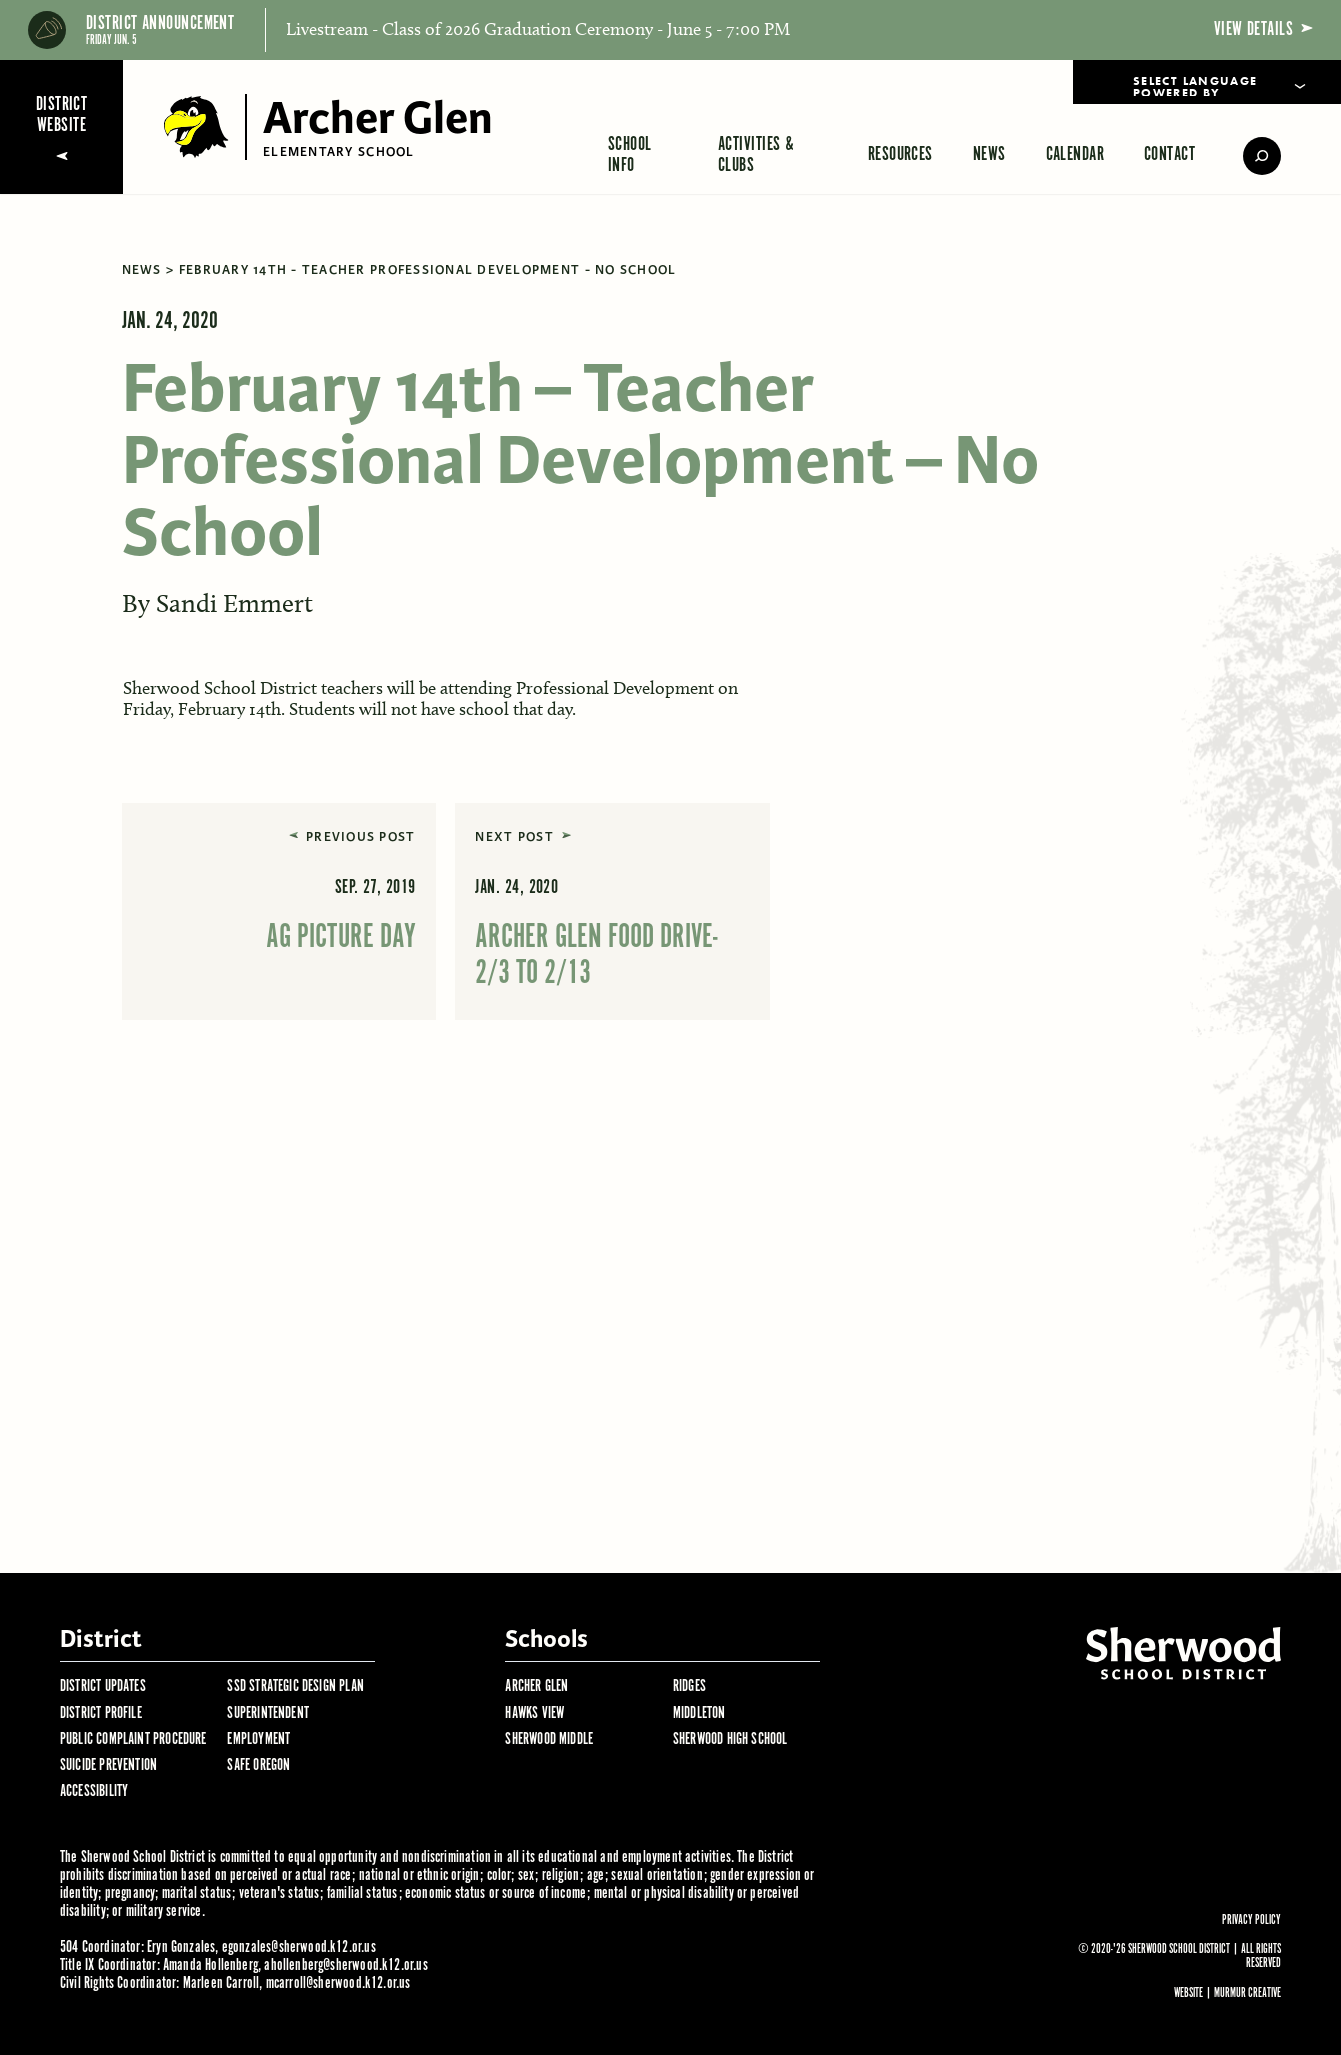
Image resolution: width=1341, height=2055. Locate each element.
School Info (630, 155)
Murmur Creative (1247, 1993)
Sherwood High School (730, 1739)
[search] (1248, 156)
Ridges (689, 1686)
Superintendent (268, 1713)
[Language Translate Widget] (1207, 82)
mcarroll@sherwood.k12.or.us (338, 1983)
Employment (258, 1739)
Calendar (1075, 154)
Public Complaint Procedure (133, 1739)
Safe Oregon (258, 1765)
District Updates (103, 1686)
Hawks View (534, 1713)
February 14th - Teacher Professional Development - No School (428, 270)
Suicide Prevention (108, 1765)
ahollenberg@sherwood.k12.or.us (345, 1965)
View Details (1264, 29)
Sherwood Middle (549, 1739)
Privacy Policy (1251, 1921)
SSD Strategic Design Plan (295, 1686)
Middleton (699, 1713)
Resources (900, 154)
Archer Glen (536, 1686)
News (989, 154)
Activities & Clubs (756, 155)
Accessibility (94, 1791)
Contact (1169, 154)
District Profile (101, 1713)
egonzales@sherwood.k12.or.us (299, 1947)
